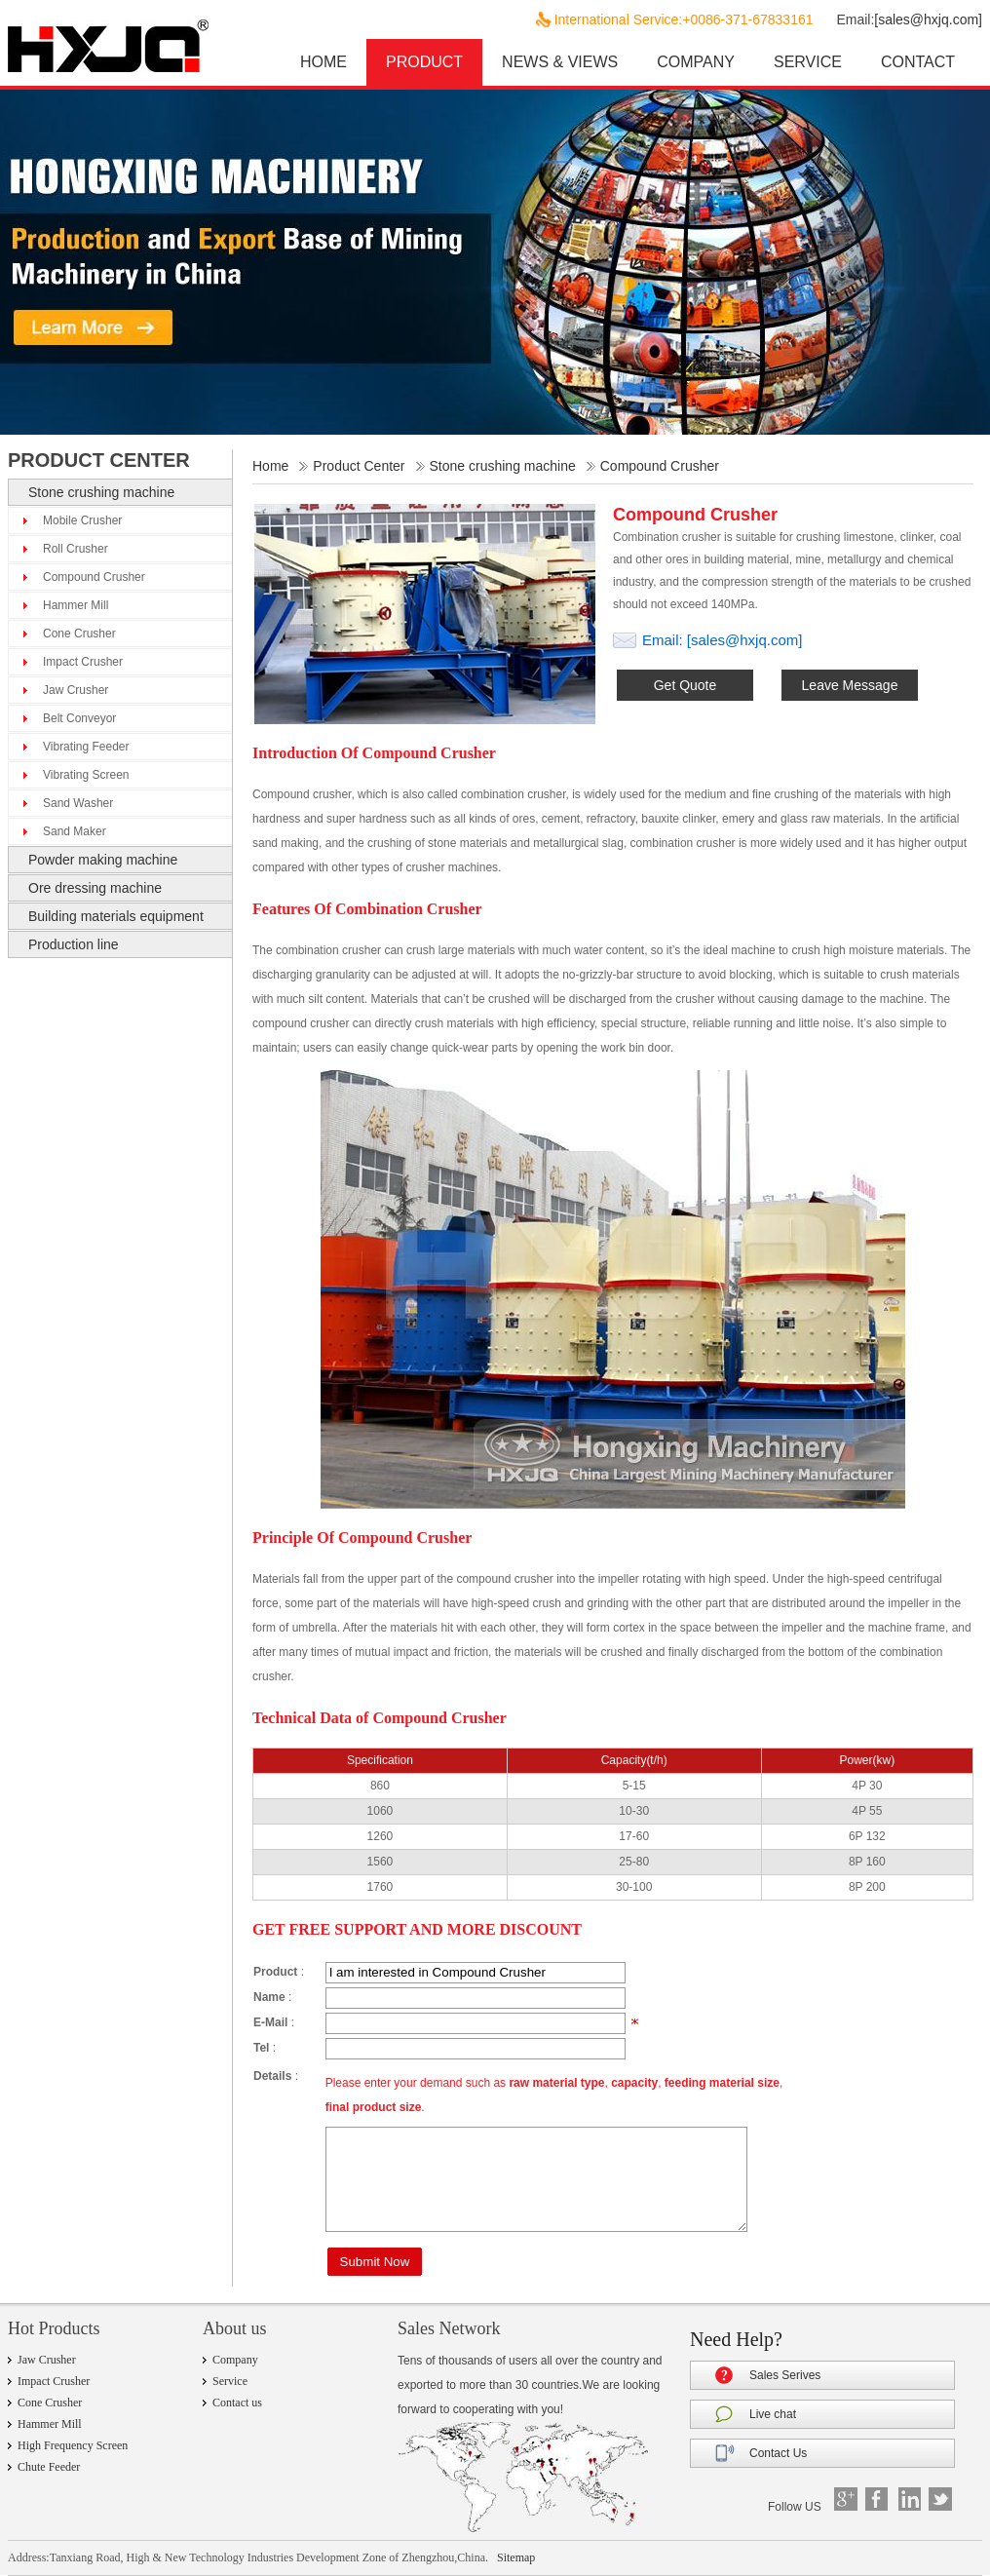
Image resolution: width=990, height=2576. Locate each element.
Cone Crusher (79, 633)
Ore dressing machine (95, 888)
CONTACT (918, 62)
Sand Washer (78, 803)
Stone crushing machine (101, 492)
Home (270, 466)
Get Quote (685, 685)
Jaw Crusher (75, 690)
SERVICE (808, 62)
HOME (323, 62)
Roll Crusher (75, 549)
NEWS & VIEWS (560, 62)
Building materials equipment (116, 916)
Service (230, 2381)
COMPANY (696, 62)
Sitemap (516, 2557)
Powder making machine (102, 859)
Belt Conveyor (79, 718)
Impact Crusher (83, 662)
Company (235, 2359)
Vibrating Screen (86, 775)
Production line (73, 944)
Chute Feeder (49, 2467)
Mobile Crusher (82, 520)
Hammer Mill (75, 605)
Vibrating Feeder (86, 746)
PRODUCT (424, 62)
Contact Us (778, 2453)
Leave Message (850, 685)
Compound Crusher (94, 577)
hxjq (125, 45)
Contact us (237, 2402)
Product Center (358, 466)
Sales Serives (784, 2375)
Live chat (772, 2414)
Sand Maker (74, 831)
